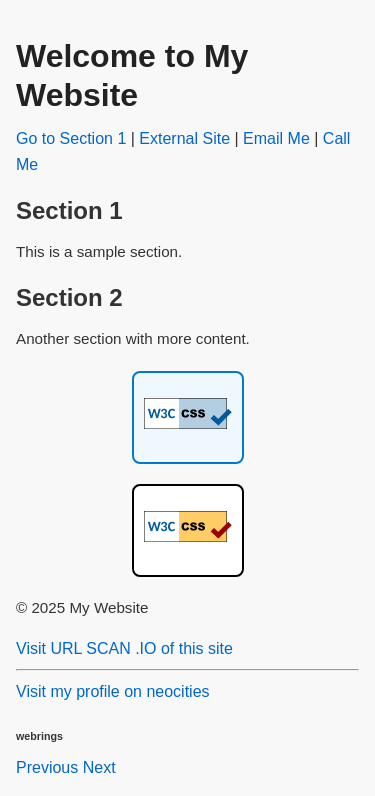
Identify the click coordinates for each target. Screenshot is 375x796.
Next (99, 767)
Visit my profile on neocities (113, 691)
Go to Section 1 (71, 138)
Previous (47, 767)
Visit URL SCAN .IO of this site (124, 648)
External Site (184, 138)
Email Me (276, 138)
